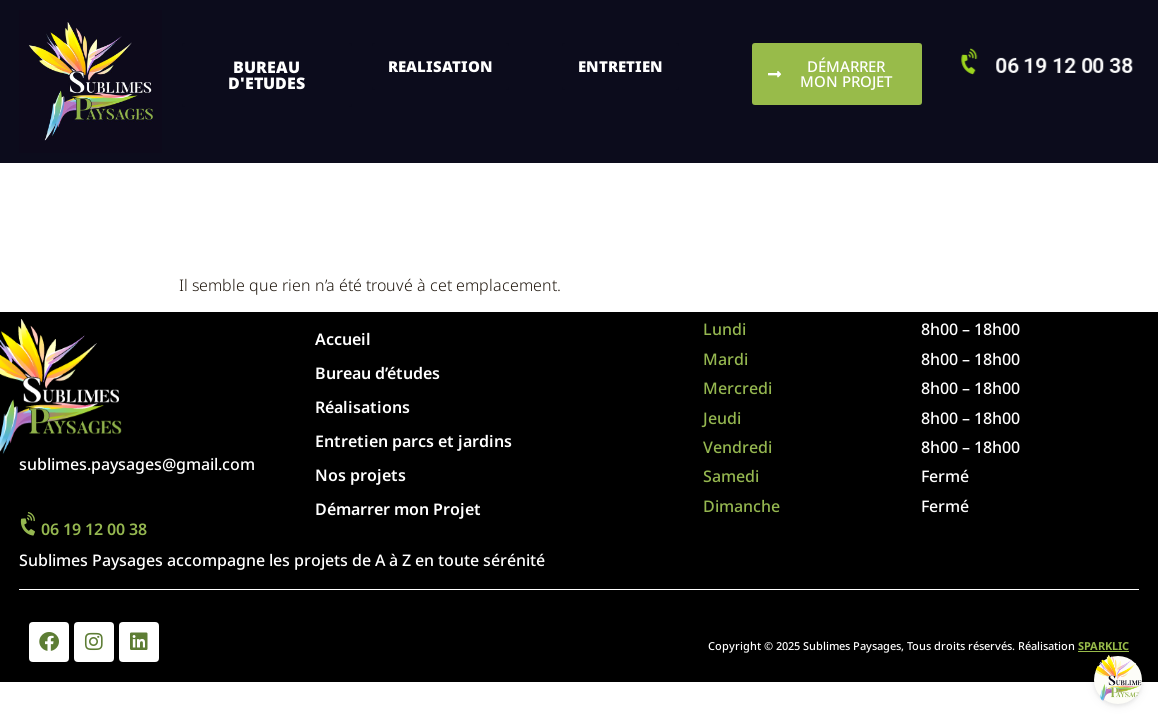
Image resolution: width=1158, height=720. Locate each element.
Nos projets (365, 475)
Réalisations (362, 407)
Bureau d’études (377, 373)
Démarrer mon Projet (398, 509)
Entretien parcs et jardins (413, 441)
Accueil (343, 339)
